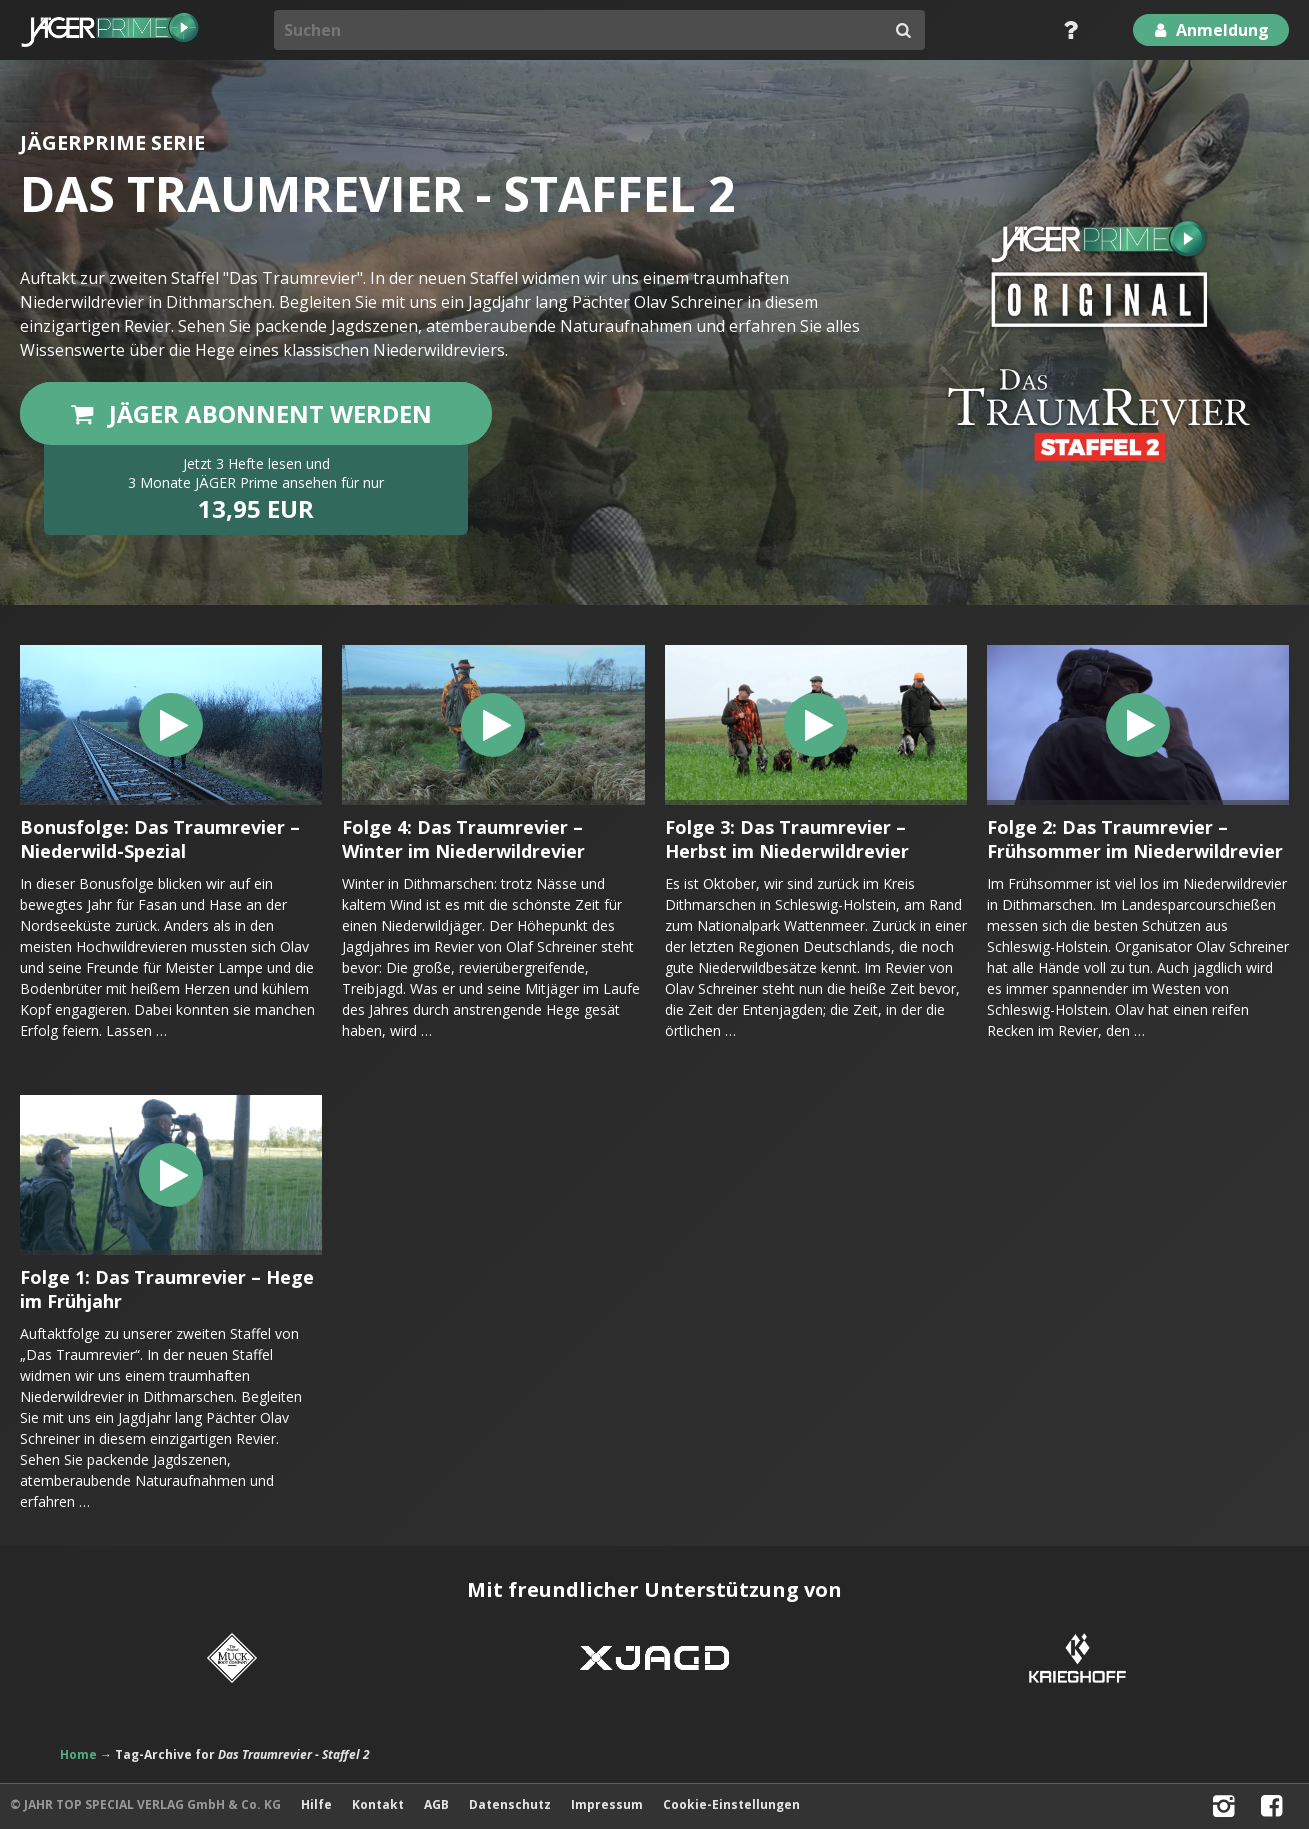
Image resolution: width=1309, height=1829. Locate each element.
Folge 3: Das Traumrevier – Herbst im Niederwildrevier (787, 839)
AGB (436, 1804)
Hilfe (316, 1804)
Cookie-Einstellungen (731, 1804)
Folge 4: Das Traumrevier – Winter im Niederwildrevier (463, 839)
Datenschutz (510, 1804)
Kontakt (378, 1804)
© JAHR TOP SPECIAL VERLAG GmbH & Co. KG (145, 1804)
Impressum (607, 1804)
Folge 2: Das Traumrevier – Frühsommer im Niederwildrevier (1135, 839)
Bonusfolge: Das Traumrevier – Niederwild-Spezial (160, 839)
